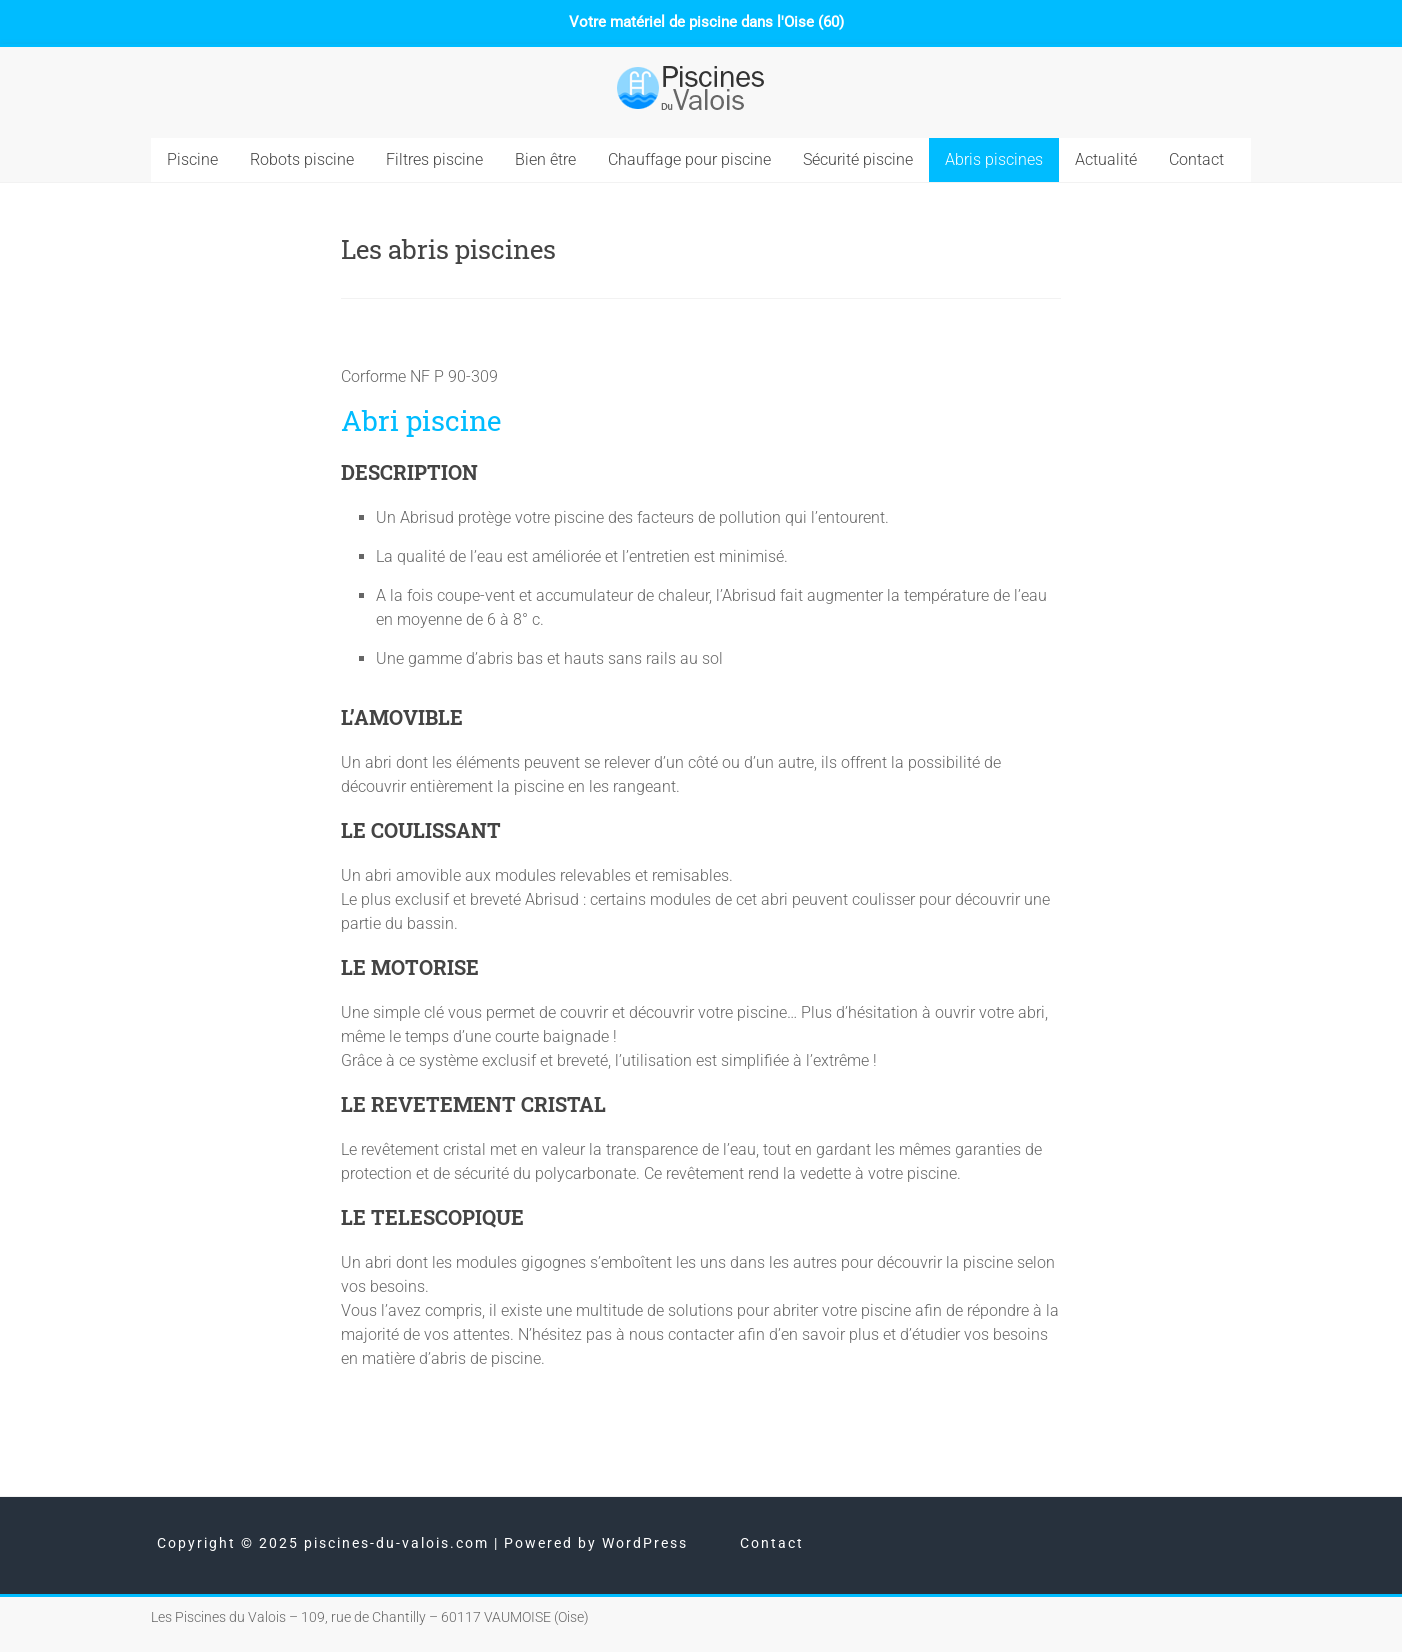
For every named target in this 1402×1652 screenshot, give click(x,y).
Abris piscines (994, 159)
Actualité (1106, 159)
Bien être (545, 159)
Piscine (192, 159)
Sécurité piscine (858, 159)
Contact (1196, 159)
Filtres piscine (434, 159)
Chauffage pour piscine (689, 159)
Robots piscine (302, 159)
